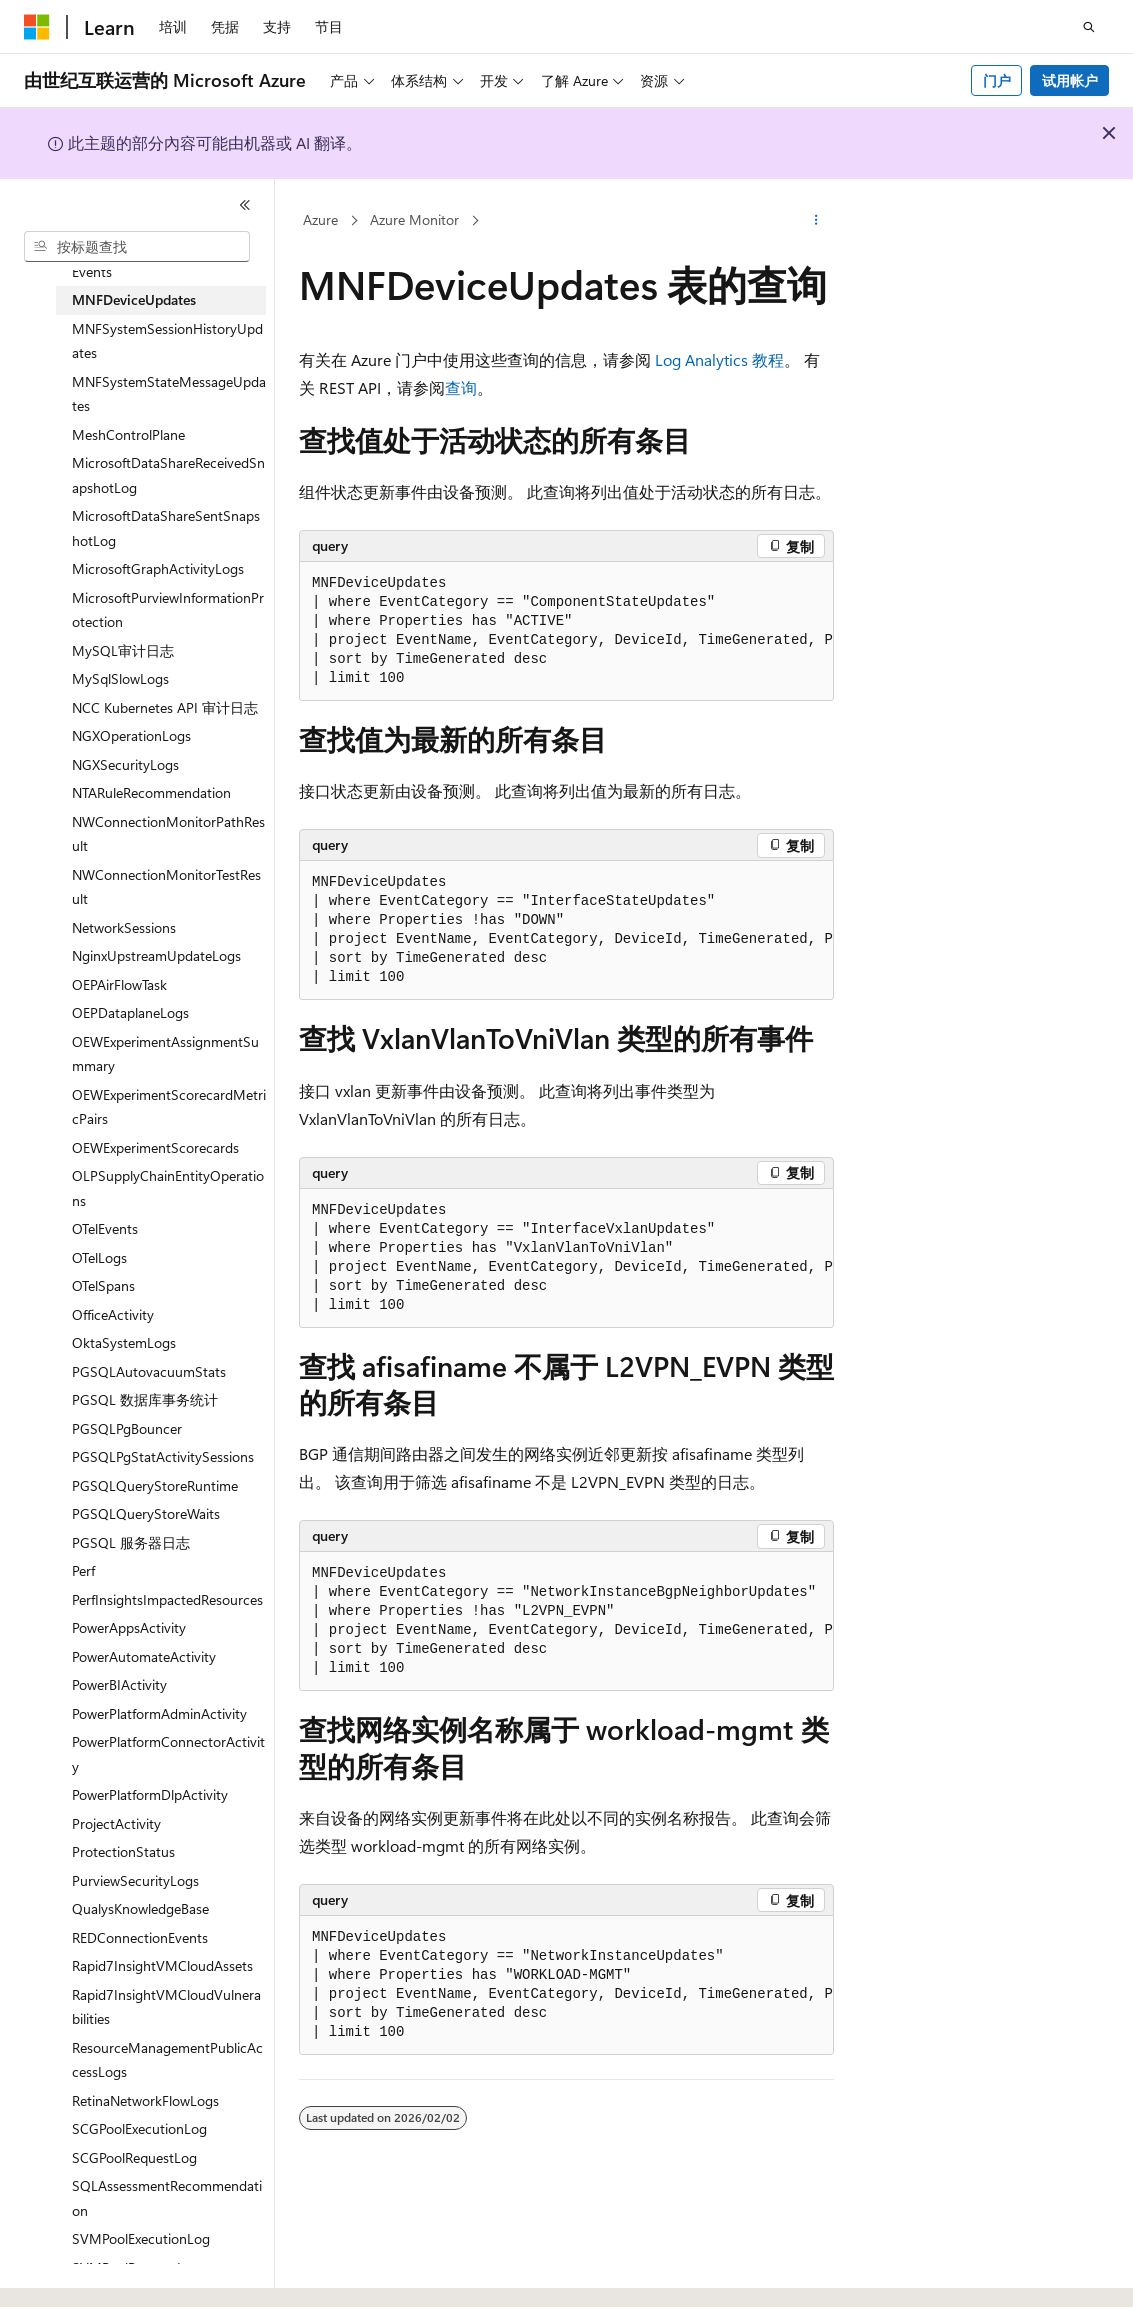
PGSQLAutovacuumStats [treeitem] (149, 1371)
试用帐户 (1070, 80)
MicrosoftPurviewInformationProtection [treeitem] (168, 610)
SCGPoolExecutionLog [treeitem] (139, 2128)
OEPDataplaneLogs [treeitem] (130, 1012)
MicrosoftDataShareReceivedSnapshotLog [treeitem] (168, 475)
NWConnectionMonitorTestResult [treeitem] (166, 887)
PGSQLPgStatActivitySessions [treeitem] (163, 1456)
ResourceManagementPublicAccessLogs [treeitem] (167, 2060)
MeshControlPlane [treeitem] (128, 434)
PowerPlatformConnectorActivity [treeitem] (168, 1754)
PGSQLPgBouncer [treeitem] (127, 1428)
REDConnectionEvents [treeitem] (140, 1937)
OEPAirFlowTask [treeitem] (119, 984)
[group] (566, 631)
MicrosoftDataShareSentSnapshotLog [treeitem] (166, 528)
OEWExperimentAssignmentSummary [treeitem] (165, 1054)
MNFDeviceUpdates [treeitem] (134, 299)
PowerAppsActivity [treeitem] (129, 1627)
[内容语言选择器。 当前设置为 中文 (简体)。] (79, 2274)
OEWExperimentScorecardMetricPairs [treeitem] (169, 1107)
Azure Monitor (414, 219)
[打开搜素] (1089, 27)
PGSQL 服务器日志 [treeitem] (131, 1542)
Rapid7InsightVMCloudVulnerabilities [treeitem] (166, 2007)
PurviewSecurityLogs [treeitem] (135, 1880)
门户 (997, 80)
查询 (461, 387)
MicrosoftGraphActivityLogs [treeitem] (158, 568)
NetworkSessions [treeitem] (124, 927)
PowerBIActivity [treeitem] (119, 1684)
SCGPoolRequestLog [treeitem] (134, 2157)
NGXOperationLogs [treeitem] (131, 735)
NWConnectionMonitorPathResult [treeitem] (168, 834)
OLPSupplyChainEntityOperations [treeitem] (168, 1188)
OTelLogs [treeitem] (99, 1257)
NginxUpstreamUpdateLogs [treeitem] (156, 955)
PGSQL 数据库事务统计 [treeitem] (145, 1399)
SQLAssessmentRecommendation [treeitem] (167, 2198)
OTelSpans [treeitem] (103, 1285)
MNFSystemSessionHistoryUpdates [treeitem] (167, 341)
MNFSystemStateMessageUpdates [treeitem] (169, 394)
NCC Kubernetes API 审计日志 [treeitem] (165, 707)
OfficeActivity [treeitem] (113, 1314)
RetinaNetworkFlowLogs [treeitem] (145, 2100)
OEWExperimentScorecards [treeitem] (155, 1147)
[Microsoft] (37, 27)
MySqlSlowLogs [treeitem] (120, 678)
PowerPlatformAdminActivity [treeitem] (159, 1713)
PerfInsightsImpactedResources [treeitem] (167, 1599)
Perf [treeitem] (83, 1570)
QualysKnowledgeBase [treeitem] (140, 1908)
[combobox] (137, 247)
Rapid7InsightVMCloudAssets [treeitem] (162, 1965)
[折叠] (245, 205)
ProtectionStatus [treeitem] (123, 1851)
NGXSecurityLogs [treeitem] (125, 764)
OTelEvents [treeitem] (105, 1228)
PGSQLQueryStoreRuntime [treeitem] (155, 1485)
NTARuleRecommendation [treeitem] (151, 792)
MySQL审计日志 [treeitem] (123, 650)
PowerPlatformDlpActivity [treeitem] (150, 1794)
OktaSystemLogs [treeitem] (124, 1342)
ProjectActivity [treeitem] (116, 1823)
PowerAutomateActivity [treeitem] (144, 1656)
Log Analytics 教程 (719, 359)
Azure (320, 219)
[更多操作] (816, 221)
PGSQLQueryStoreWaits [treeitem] (146, 1513)
